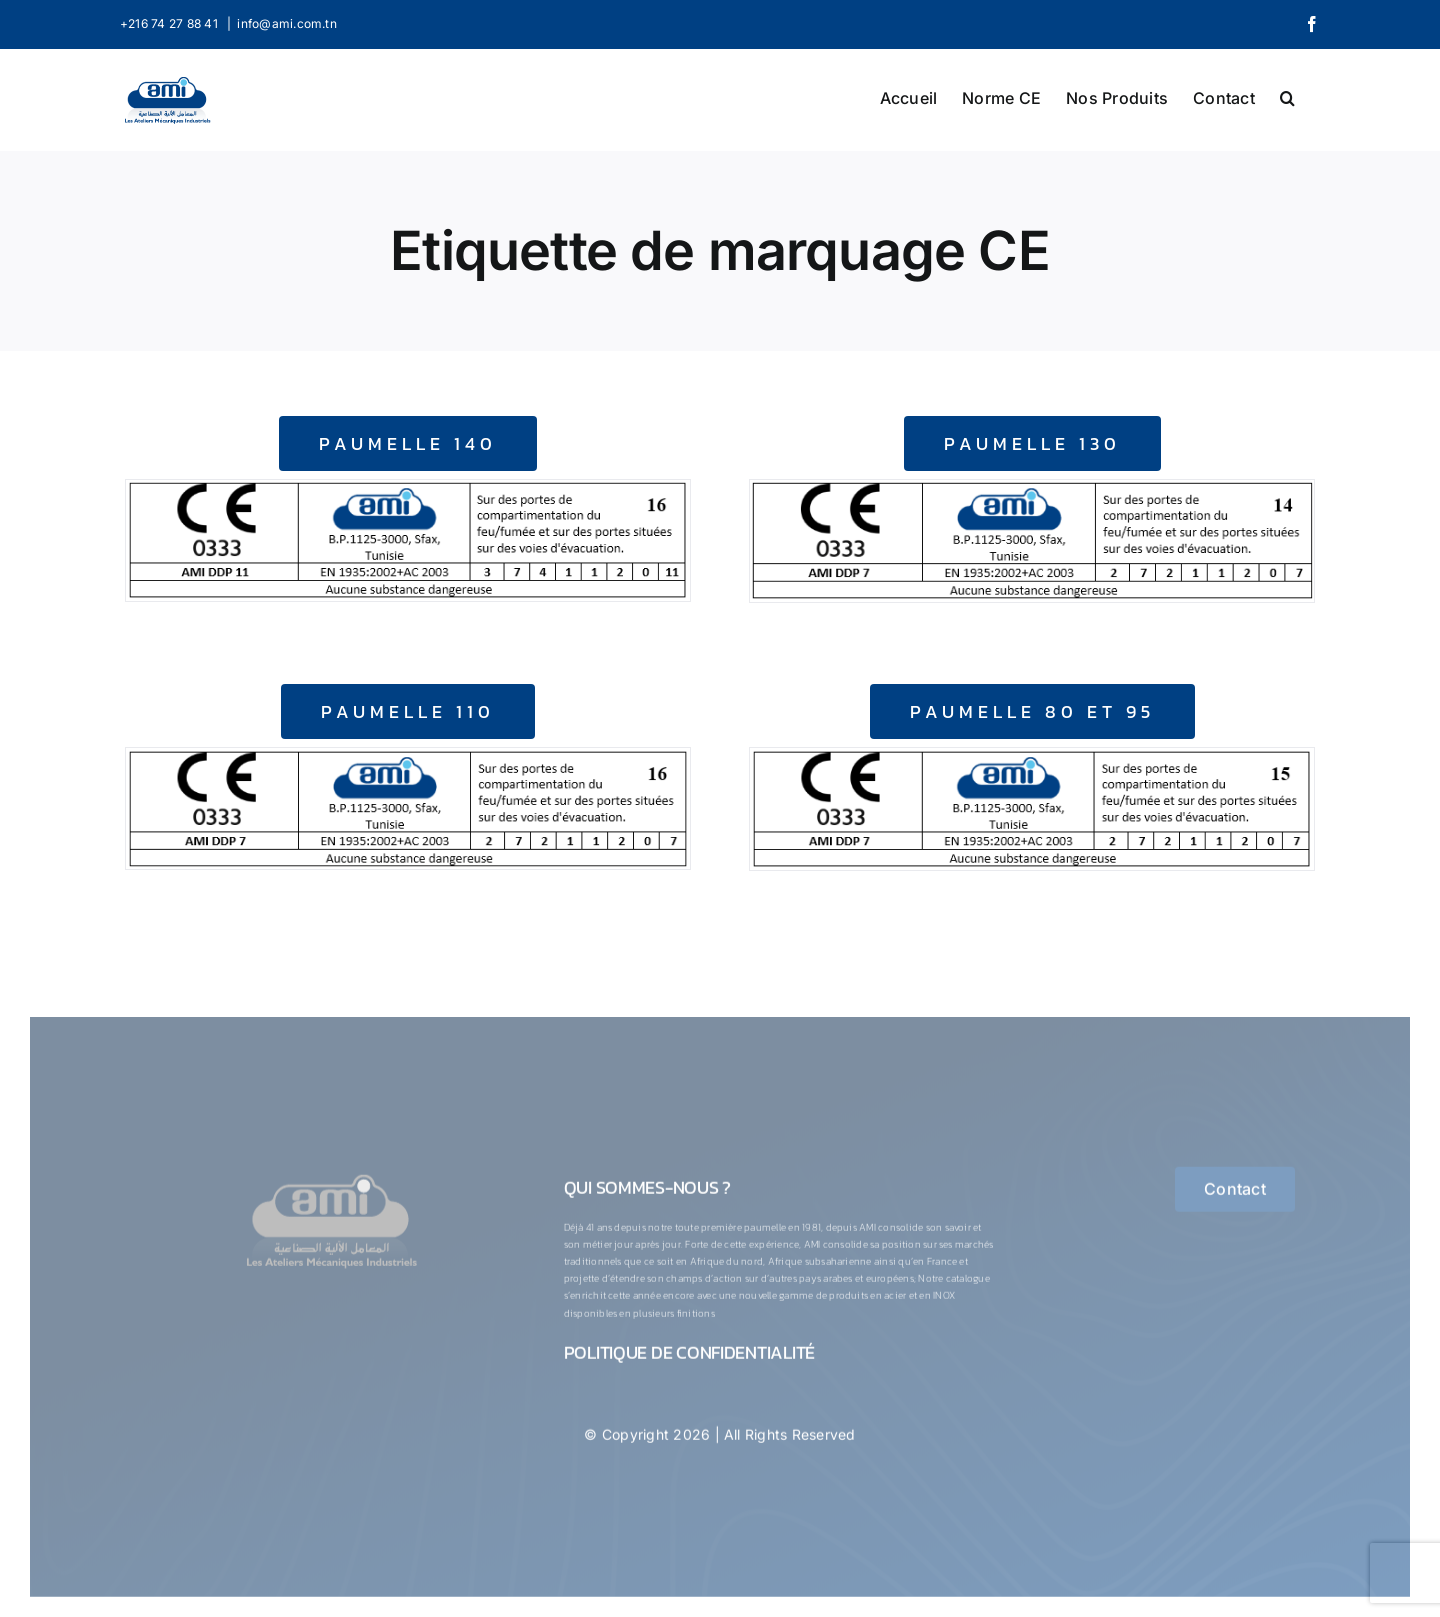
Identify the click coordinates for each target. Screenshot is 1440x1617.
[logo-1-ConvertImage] (331, 1180)
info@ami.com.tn (287, 23)
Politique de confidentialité (689, 1356)
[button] (1287, 96)
